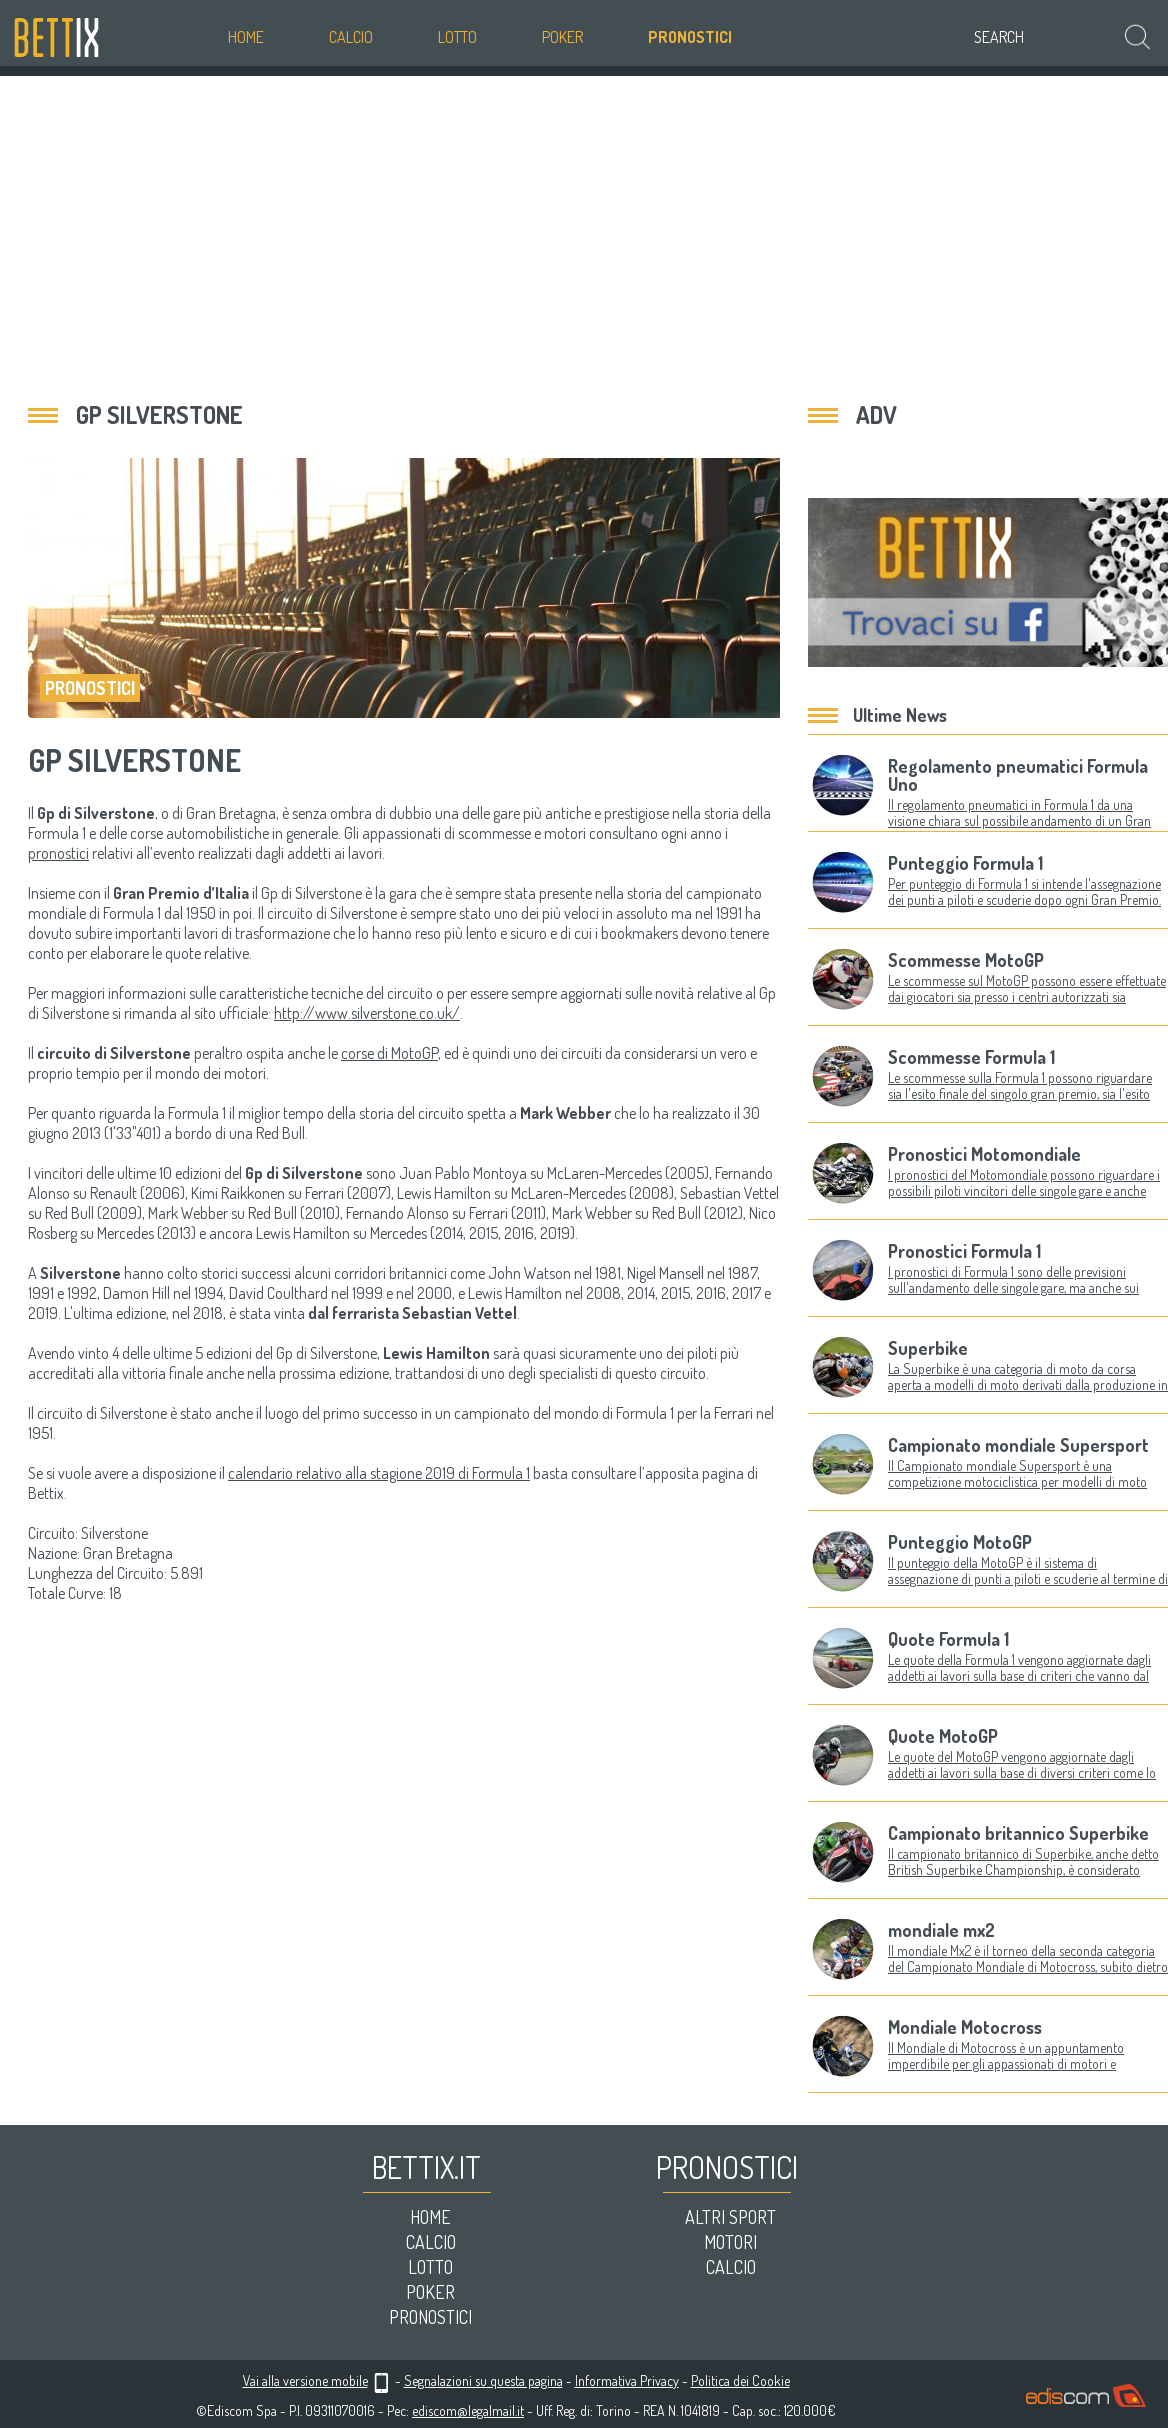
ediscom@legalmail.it (468, 2410)
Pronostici (690, 37)
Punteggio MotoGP (960, 1542)
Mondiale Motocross (965, 2027)
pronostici (58, 853)
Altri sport (730, 2217)
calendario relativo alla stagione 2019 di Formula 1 (379, 1473)
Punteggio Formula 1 (965, 863)
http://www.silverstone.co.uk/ (367, 1013)
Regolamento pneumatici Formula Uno (1018, 775)
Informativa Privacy (627, 2380)
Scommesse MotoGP (966, 960)
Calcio (351, 37)
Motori (730, 2242)
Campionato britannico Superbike (1018, 1833)
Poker (562, 37)
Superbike (928, 1348)
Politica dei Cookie (740, 2380)
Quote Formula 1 (948, 1639)
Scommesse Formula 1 (971, 1057)
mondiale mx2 (941, 1930)
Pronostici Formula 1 (964, 1251)
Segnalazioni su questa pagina (483, 2380)
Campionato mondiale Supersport (1018, 1445)
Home (246, 37)
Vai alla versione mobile (305, 2380)
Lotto (457, 37)
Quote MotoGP (943, 1736)
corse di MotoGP (389, 1053)
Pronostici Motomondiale (984, 1154)
